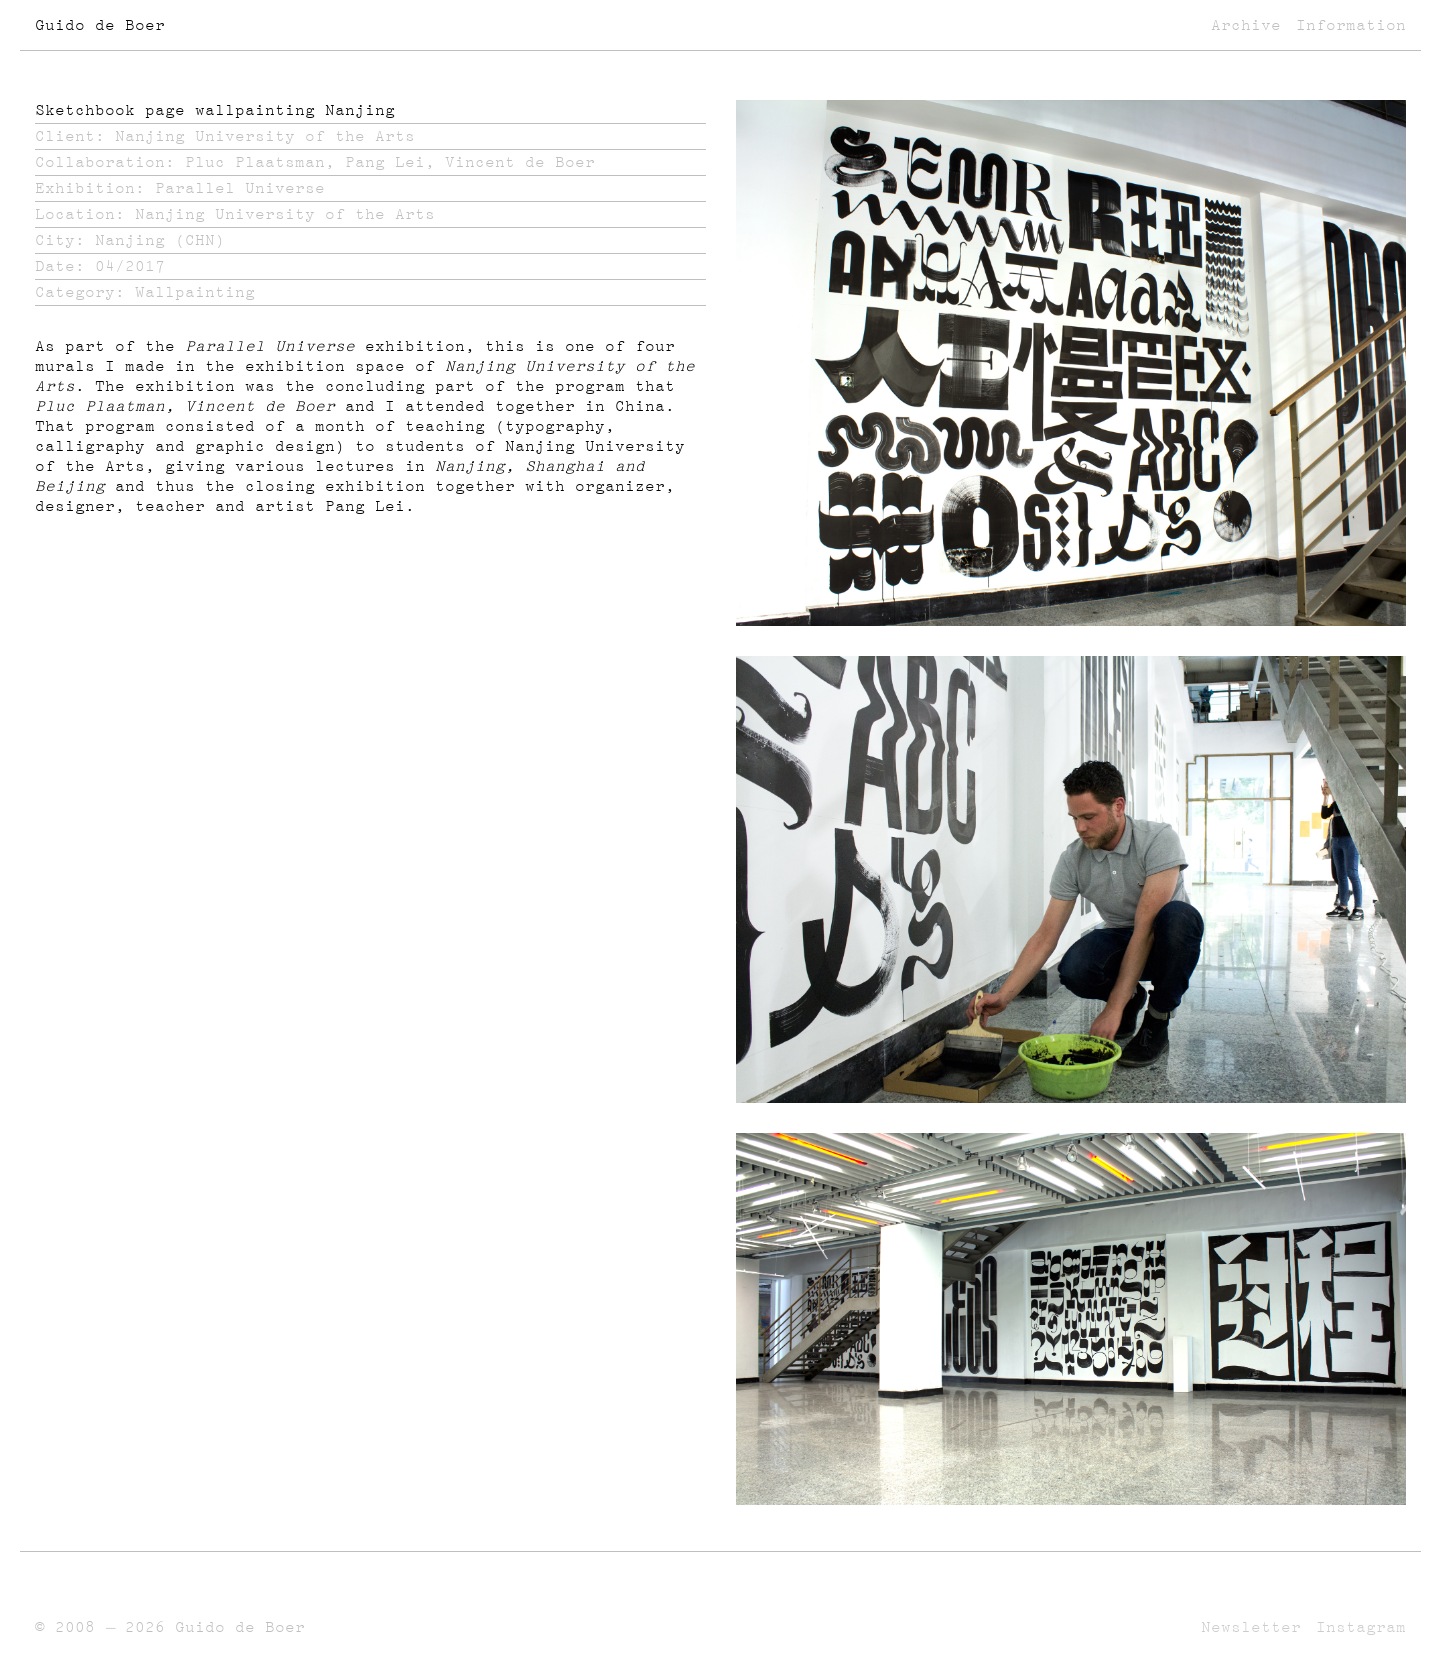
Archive (1246, 25)
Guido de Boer (100, 25)
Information (1351, 25)
